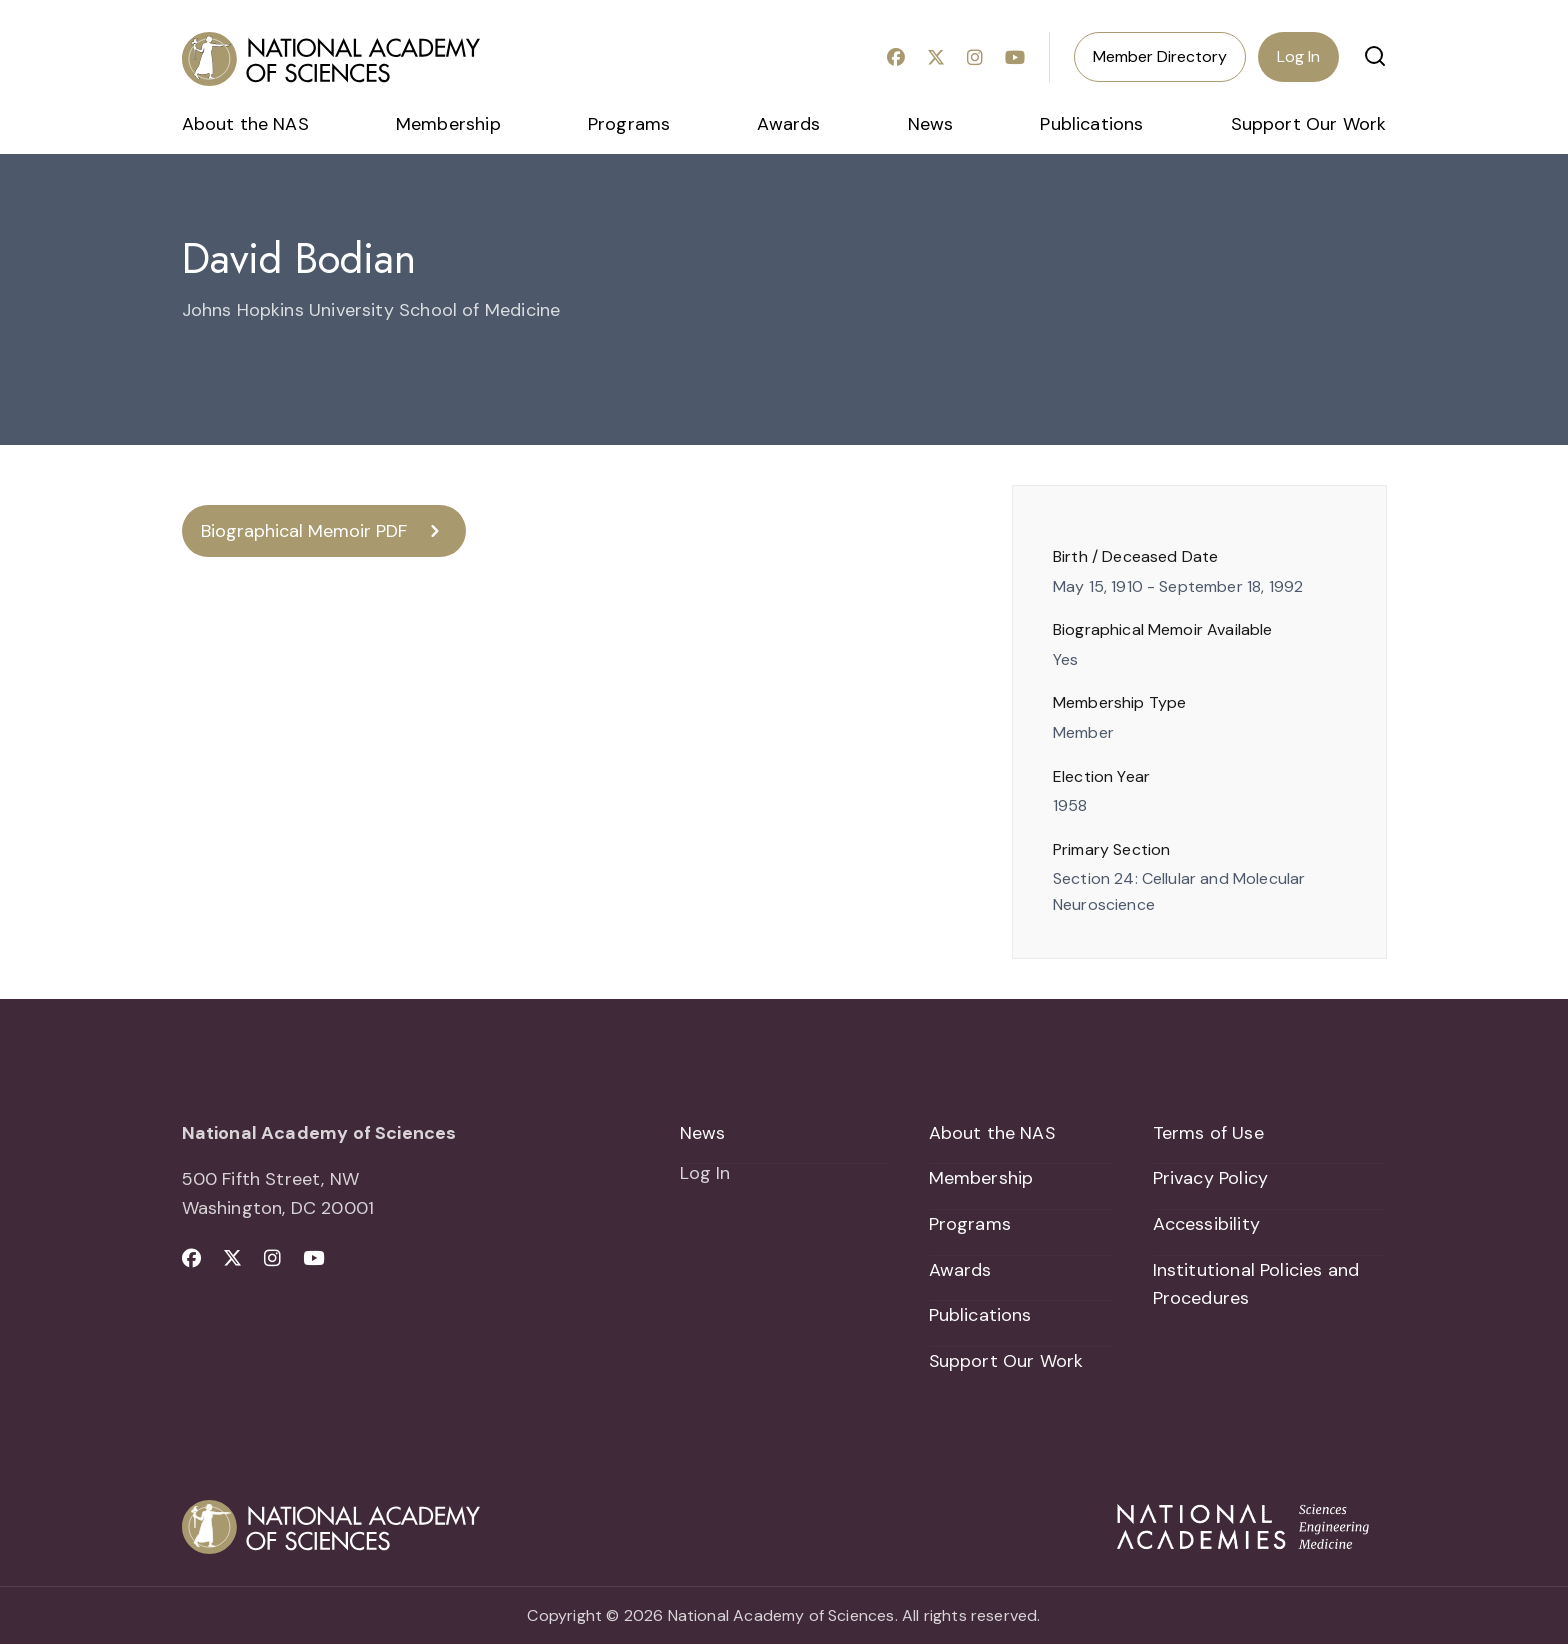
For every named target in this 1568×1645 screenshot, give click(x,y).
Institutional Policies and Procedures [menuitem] (1256, 1284)
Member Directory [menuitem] (1160, 56)
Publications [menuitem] (1091, 124)
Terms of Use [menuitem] (1208, 1133)
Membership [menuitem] (448, 124)
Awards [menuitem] (788, 124)
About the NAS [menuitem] (245, 124)
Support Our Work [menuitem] (1309, 124)
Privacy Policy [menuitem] (1211, 1178)
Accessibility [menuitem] (1206, 1224)
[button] (1375, 56)
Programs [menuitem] (629, 124)
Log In (1298, 56)
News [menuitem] (931, 124)
